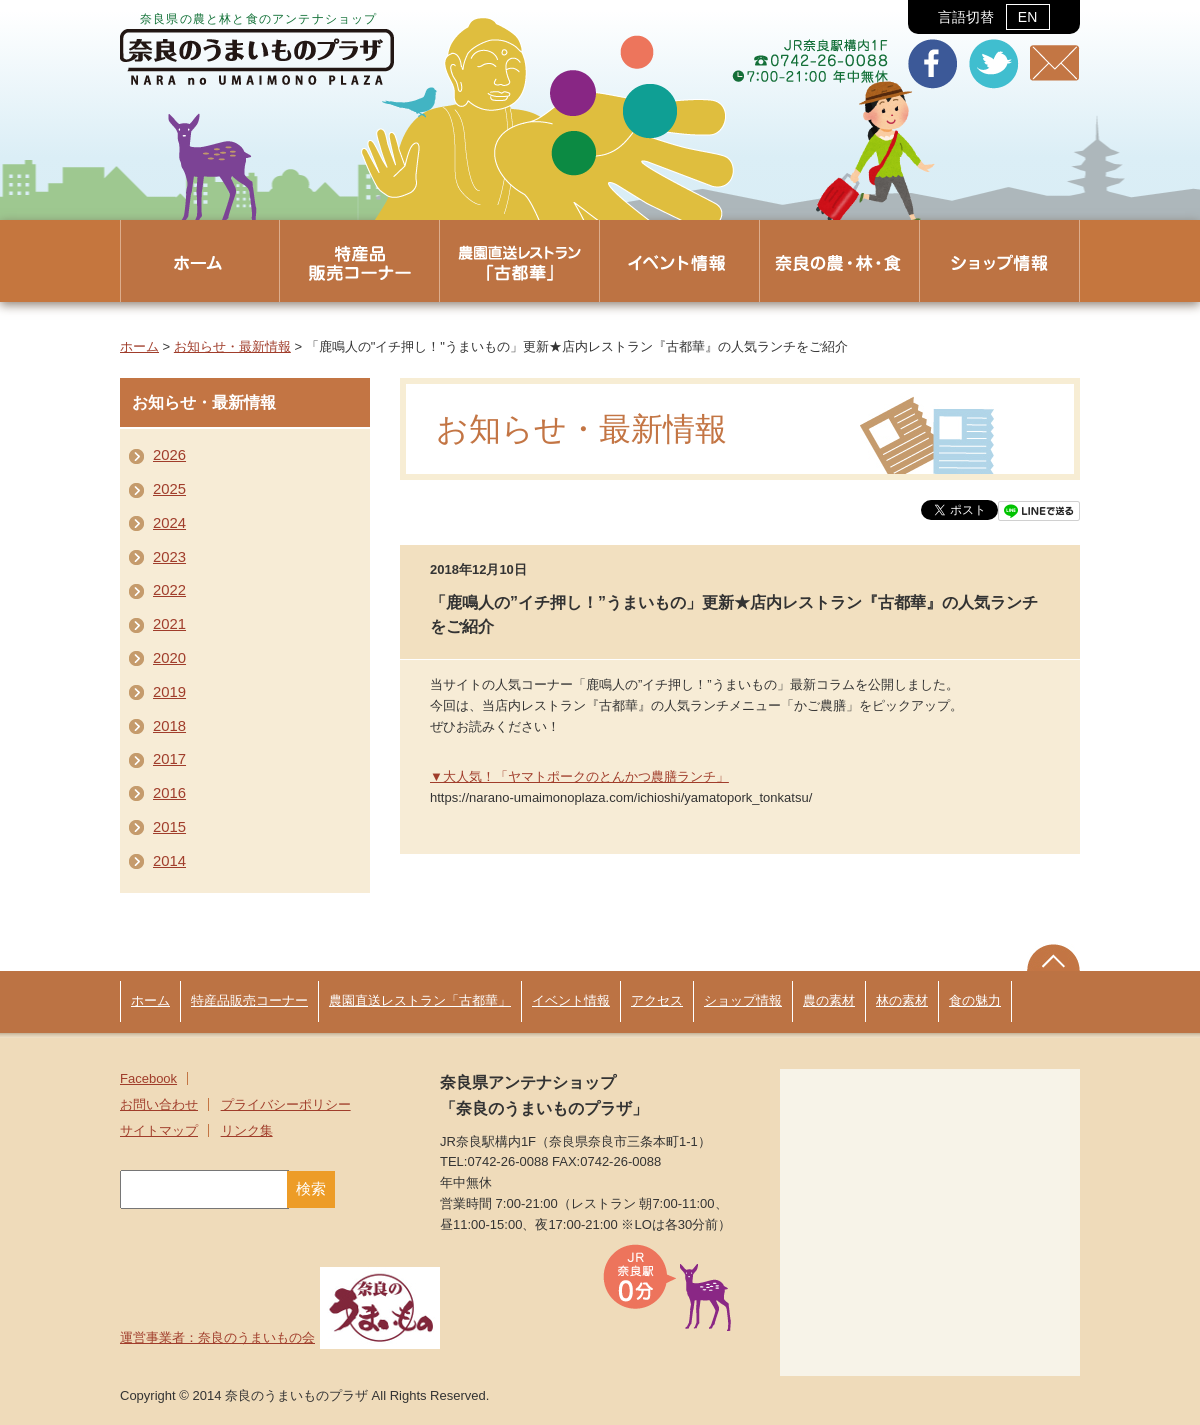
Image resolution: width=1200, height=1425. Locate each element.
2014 (169, 861)
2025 (169, 489)
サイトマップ (159, 1130)
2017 (169, 759)
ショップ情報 (743, 1000)
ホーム (139, 346)
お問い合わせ (159, 1104)
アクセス (657, 1000)
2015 (169, 827)
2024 (169, 523)
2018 (169, 726)
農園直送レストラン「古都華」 (420, 1000)
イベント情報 (571, 1000)
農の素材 (829, 1000)
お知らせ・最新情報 (232, 346)
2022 (169, 590)
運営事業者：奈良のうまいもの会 (280, 1337)
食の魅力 (975, 1000)
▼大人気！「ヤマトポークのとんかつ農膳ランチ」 (579, 776)
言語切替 (993, 17)
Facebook (148, 1078)
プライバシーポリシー (286, 1104)
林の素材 (902, 1000)
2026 (169, 455)
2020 (169, 658)
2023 (169, 557)
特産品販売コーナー (249, 1000)
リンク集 (247, 1130)
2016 (169, 793)
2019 (169, 692)
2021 (169, 624)
